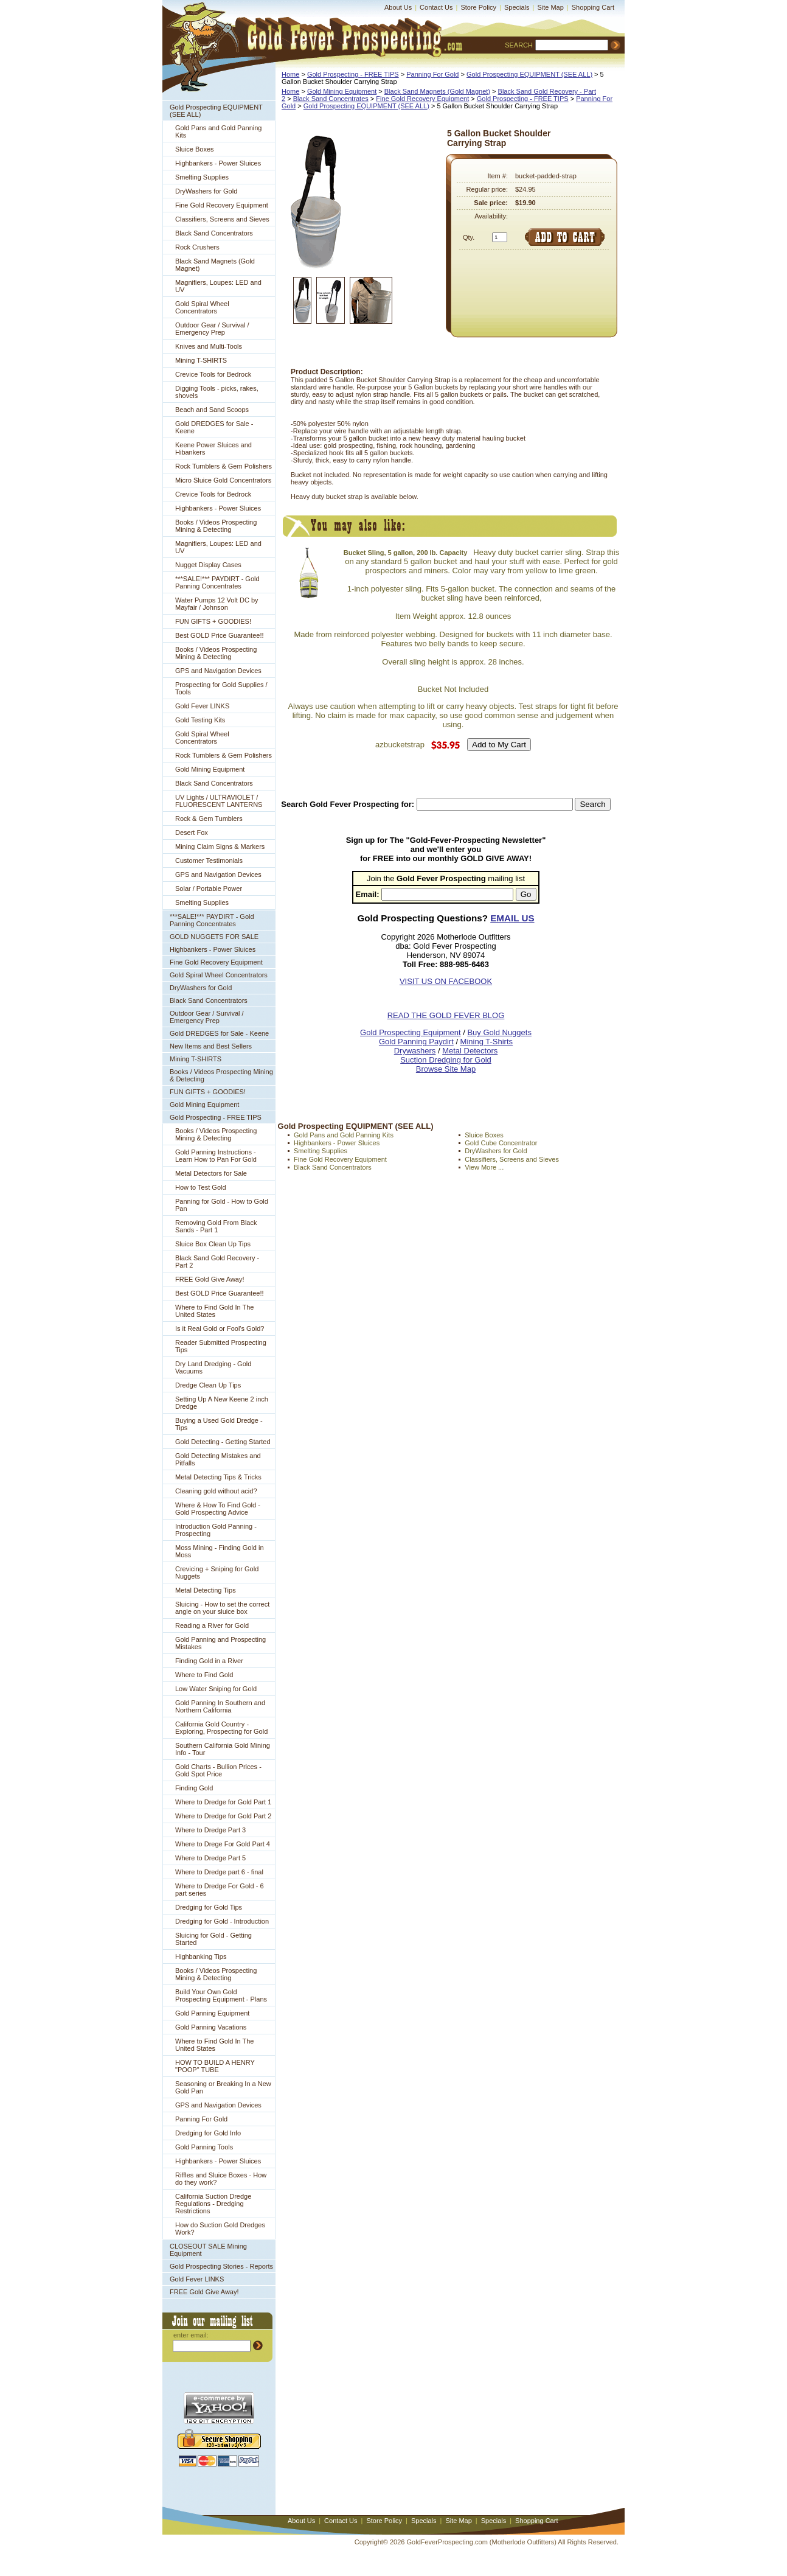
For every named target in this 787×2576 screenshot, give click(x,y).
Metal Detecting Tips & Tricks (218, 1477)
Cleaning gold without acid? (216, 1491)
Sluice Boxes (194, 149)
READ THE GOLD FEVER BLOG (446, 1015)
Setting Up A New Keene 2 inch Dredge (221, 1402)
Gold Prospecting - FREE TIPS (216, 1117)
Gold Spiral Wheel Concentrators (202, 307)
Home (290, 74)
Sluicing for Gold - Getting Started (213, 1939)
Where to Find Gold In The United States (214, 1311)
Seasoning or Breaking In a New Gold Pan (223, 2087)
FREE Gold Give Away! (209, 1279)
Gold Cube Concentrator (501, 1143)
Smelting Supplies (202, 177)
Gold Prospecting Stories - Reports (221, 2266)
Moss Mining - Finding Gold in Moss (219, 1551)
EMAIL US (512, 918)
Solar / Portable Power (208, 888)
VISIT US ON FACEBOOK (446, 981)
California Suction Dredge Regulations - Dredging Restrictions (213, 2204)
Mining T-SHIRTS (201, 360)
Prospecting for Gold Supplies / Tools (221, 688)
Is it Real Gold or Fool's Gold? (219, 1328)
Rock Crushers (197, 247)
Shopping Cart (593, 7)
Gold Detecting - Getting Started (223, 1441)
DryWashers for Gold (206, 191)
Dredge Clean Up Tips (208, 1385)
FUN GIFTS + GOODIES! (213, 621)
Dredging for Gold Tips (208, 1907)
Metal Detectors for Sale (211, 1173)
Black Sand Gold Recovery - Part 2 (217, 1261)
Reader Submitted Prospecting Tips (220, 1346)
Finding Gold (194, 1788)
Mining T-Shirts (486, 1041)
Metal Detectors (470, 1050)
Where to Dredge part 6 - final (219, 1872)
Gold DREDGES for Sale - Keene (214, 427)
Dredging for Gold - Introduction (222, 1921)
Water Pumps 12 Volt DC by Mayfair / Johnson (216, 603)
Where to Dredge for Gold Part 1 (223, 1802)
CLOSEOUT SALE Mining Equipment (208, 2250)
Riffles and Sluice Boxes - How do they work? (220, 2178)
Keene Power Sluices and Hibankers (213, 448)
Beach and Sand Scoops (212, 409)
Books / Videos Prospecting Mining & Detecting (216, 525)
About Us (398, 7)
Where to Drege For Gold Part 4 (222, 1844)
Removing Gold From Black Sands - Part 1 (216, 1226)
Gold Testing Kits (200, 720)
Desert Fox (191, 832)
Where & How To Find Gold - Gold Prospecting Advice (217, 1508)
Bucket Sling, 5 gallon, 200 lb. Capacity (406, 552)
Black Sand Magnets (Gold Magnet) (215, 264)
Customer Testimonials (209, 860)
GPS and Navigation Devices (218, 670)
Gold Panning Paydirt (416, 1041)
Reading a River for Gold (212, 1625)
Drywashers (415, 1050)
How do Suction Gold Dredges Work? (220, 2228)
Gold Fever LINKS (202, 706)
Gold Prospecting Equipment (410, 1032)
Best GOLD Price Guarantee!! (219, 635)
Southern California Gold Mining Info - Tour (222, 1749)
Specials (517, 7)
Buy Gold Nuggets (499, 1032)
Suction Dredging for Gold (445, 1059)
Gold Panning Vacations (210, 2027)
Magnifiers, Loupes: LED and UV (218, 286)
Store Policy (478, 7)
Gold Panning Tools (204, 2147)
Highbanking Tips (200, 1956)
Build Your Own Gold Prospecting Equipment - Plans (221, 1995)
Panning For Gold (201, 2119)
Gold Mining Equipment (209, 769)
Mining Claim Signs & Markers (220, 846)
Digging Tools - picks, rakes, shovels (216, 392)
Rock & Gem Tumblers (209, 818)
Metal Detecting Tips (205, 1590)
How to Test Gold (200, 1187)
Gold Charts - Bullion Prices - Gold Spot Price (218, 1770)
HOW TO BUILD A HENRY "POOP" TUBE (215, 2066)
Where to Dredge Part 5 (210, 1858)
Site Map (550, 7)
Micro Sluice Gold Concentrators (223, 480)
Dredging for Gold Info (208, 2133)
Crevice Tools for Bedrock (213, 374)
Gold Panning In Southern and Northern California (220, 1706)
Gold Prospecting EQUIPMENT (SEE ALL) (216, 110)
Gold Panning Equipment (212, 2013)
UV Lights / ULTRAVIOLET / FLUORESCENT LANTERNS (218, 801)
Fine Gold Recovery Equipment (221, 205)
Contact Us (436, 7)
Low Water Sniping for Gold (216, 1688)
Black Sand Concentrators (214, 233)
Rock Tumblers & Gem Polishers (223, 466)
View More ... (484, 1167)
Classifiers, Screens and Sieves (222, 219)
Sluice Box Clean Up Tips (213, 1244)
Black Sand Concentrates (331, 98)
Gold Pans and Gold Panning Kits (218, 131)
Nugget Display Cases (208, 564)
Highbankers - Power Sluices (218, 163)
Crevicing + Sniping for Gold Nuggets (216, 1572)
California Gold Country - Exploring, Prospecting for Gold (221, 1727)
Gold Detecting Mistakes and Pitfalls (218, 1459)
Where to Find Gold (204, 1674)
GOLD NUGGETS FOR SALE (214, 936)
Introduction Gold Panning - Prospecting (216, 1530)
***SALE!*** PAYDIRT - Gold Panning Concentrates (217, 582)
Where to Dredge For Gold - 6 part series (219, 1889)
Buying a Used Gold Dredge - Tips (219, 1424)
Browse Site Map (446, 1068)
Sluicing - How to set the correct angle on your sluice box (222, 1607)
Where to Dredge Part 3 (210, 1830)
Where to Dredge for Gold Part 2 (223, 1816)
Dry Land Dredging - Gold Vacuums (213, 1367)
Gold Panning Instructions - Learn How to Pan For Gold (216, 1155)
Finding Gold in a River (209, 1660)
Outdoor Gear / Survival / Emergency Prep (212, 328)
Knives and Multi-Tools (208, 346)
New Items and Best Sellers (211, 1046)
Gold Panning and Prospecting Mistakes (220, 1643)
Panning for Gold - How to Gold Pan (221, 1205)
